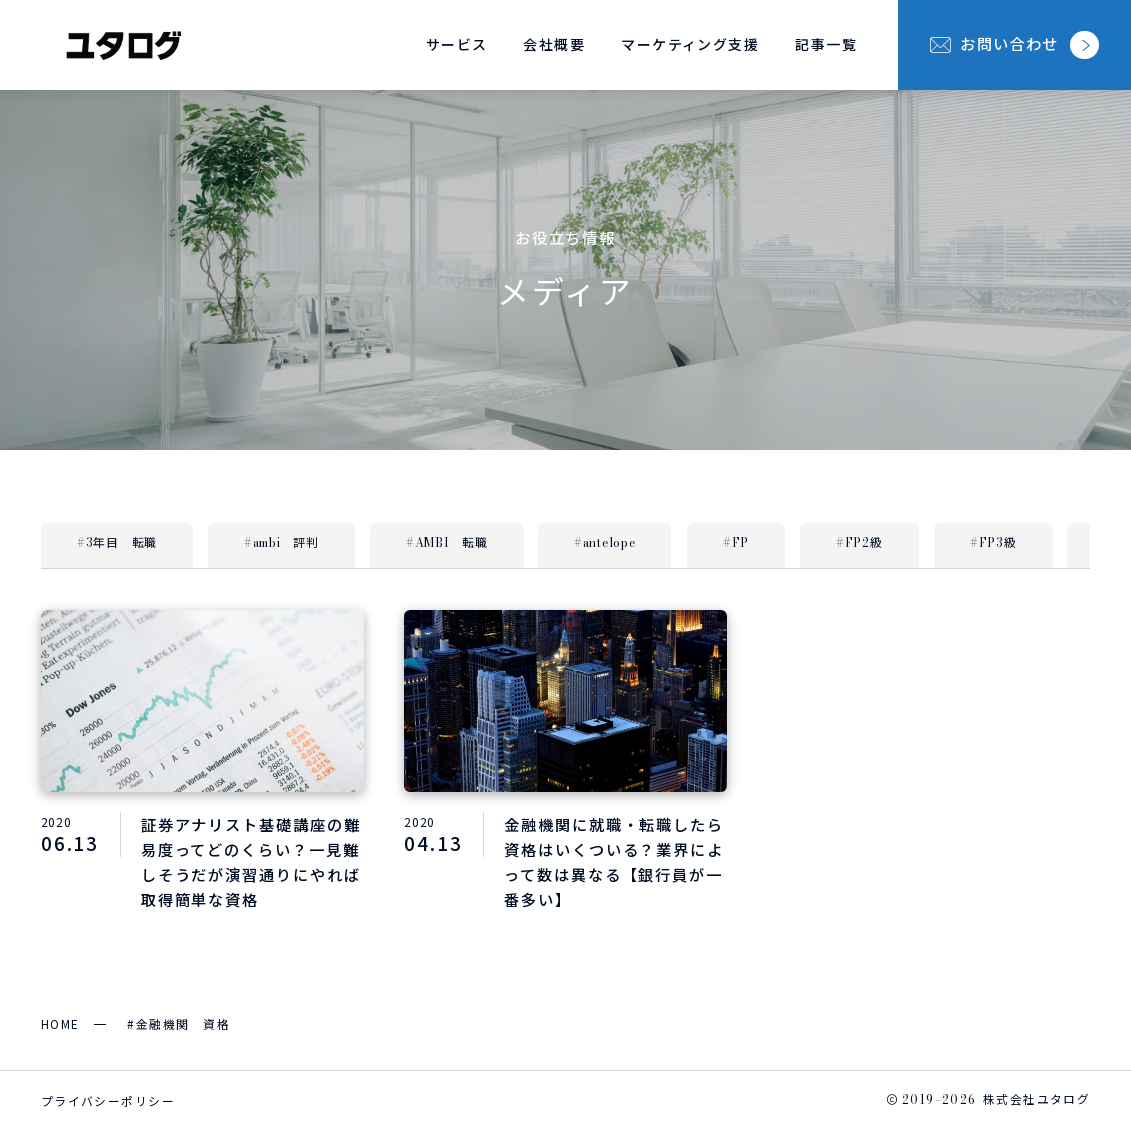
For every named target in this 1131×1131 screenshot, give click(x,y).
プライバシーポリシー (108, 1100)
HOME (60, 1023)
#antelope (604, 544)
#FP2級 (859, 544)
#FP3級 (993, 544)
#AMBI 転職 (447, 544)
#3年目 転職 (117, 544)
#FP (736, 544)
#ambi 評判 (281, 544)
